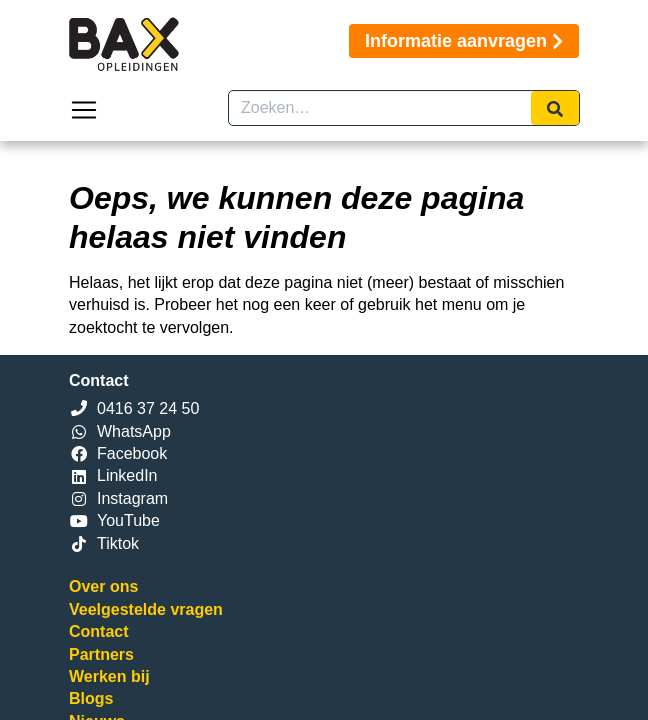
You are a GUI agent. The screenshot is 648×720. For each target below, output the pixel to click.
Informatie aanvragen (464, 41)
